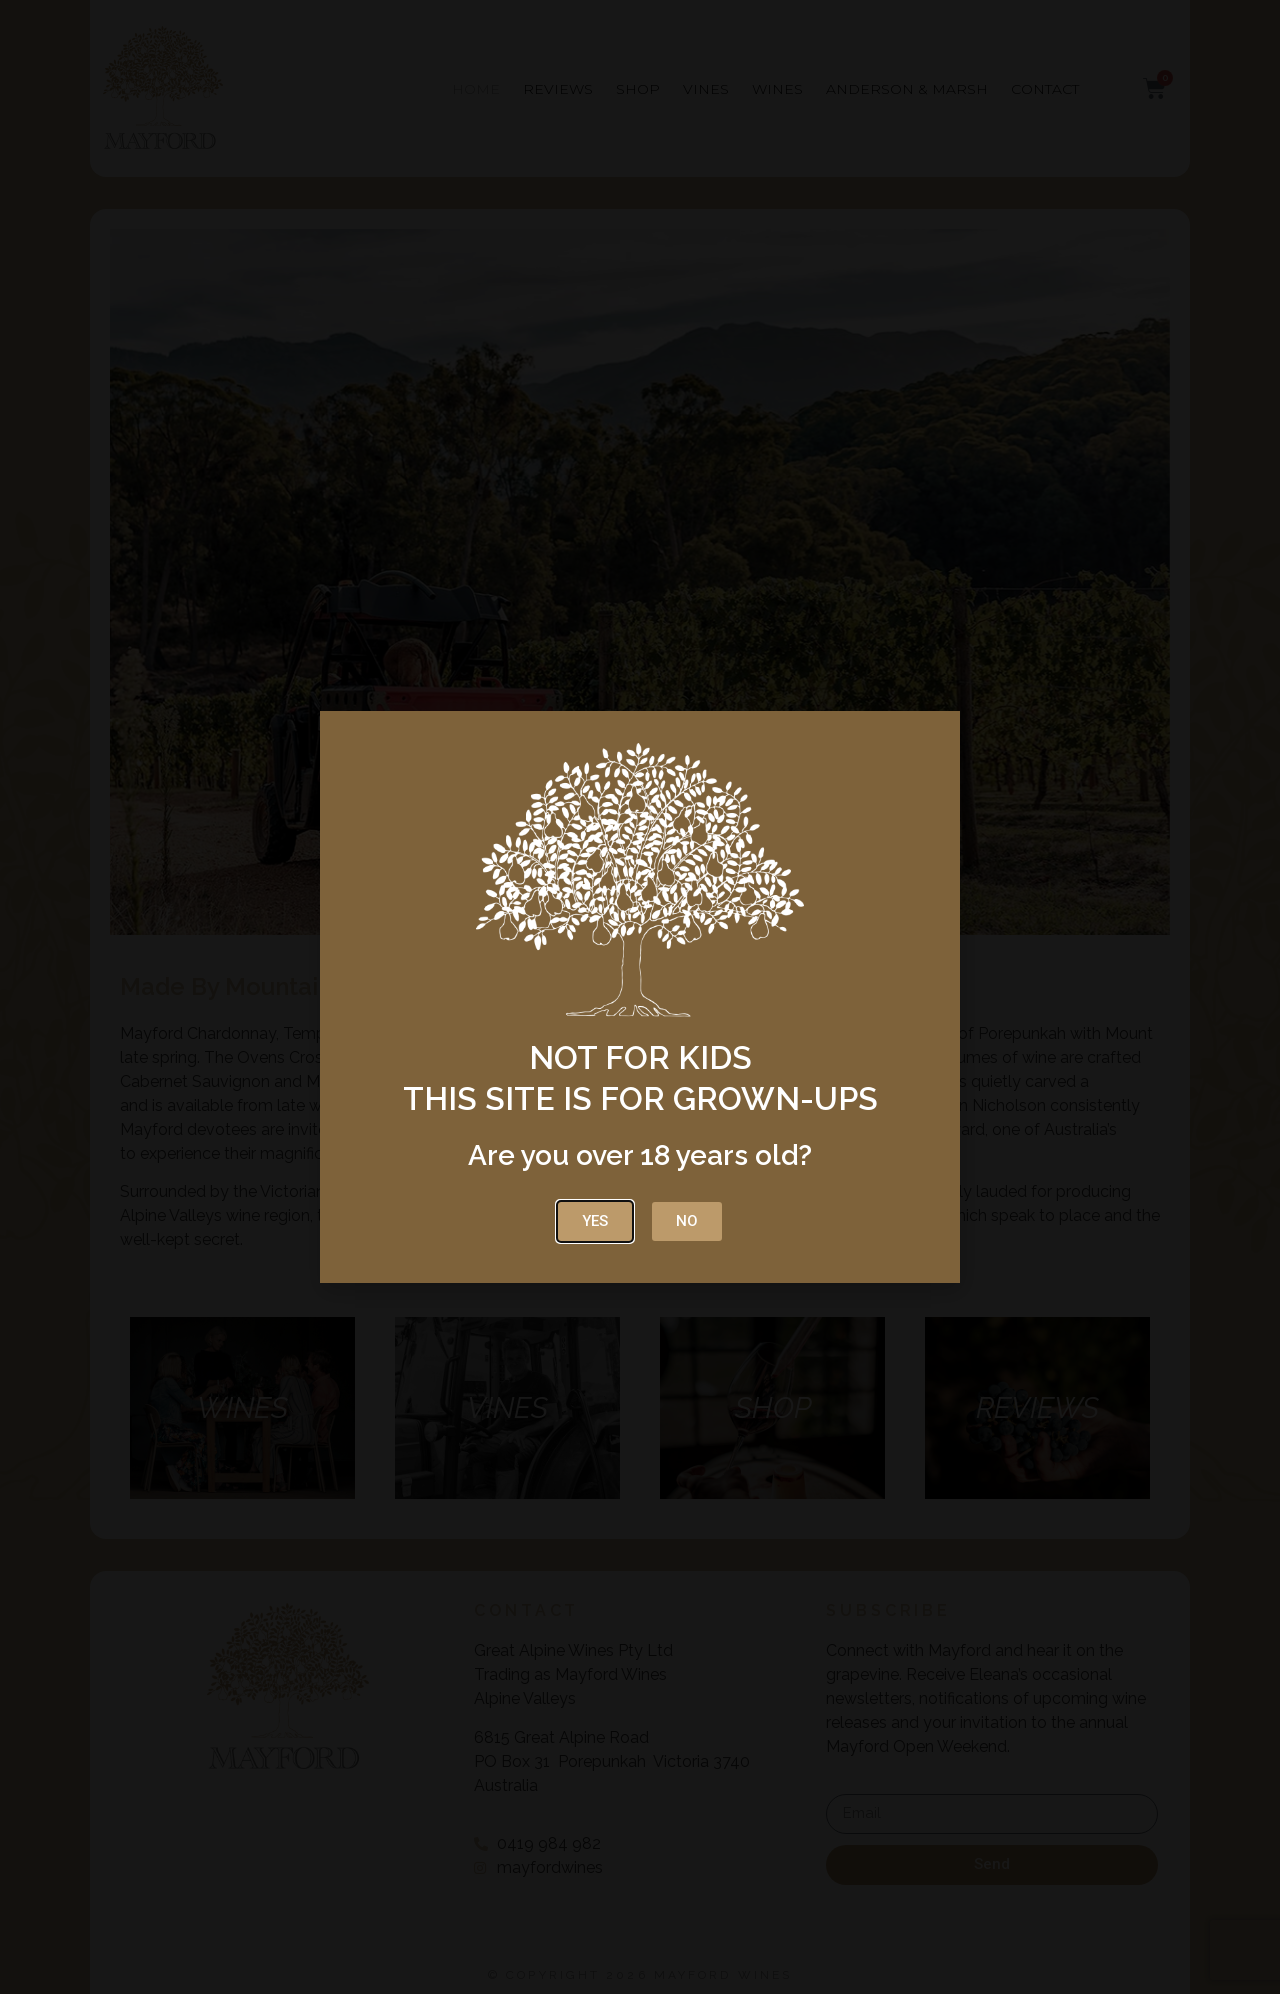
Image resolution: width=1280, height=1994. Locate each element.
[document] (640, 997)
